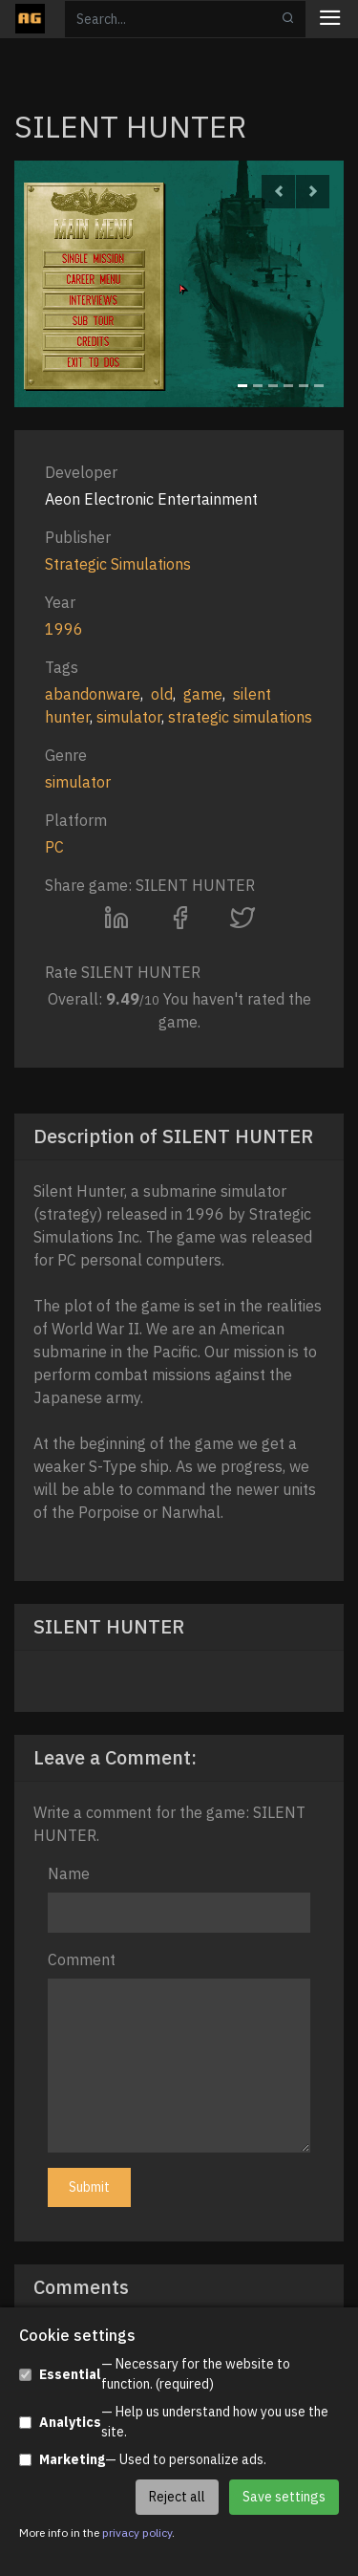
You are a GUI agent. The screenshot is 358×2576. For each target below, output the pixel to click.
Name (69, 1873)
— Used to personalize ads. (142, 2460)
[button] (278, 191)
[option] (179, 284)
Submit (89, 2187)
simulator (128, 716)
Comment (82, 1959)
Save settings (284, 2496)
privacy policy (137, 2532)
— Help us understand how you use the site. (173, 2421)
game (202, 694)
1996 (64, 629)
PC (54, 846)
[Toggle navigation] (330, 19)
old (162, 694)
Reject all (177, 2496)
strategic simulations (240, 716)
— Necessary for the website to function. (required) (154, 2373)
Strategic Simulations (118, 564)
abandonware (92, 694)
